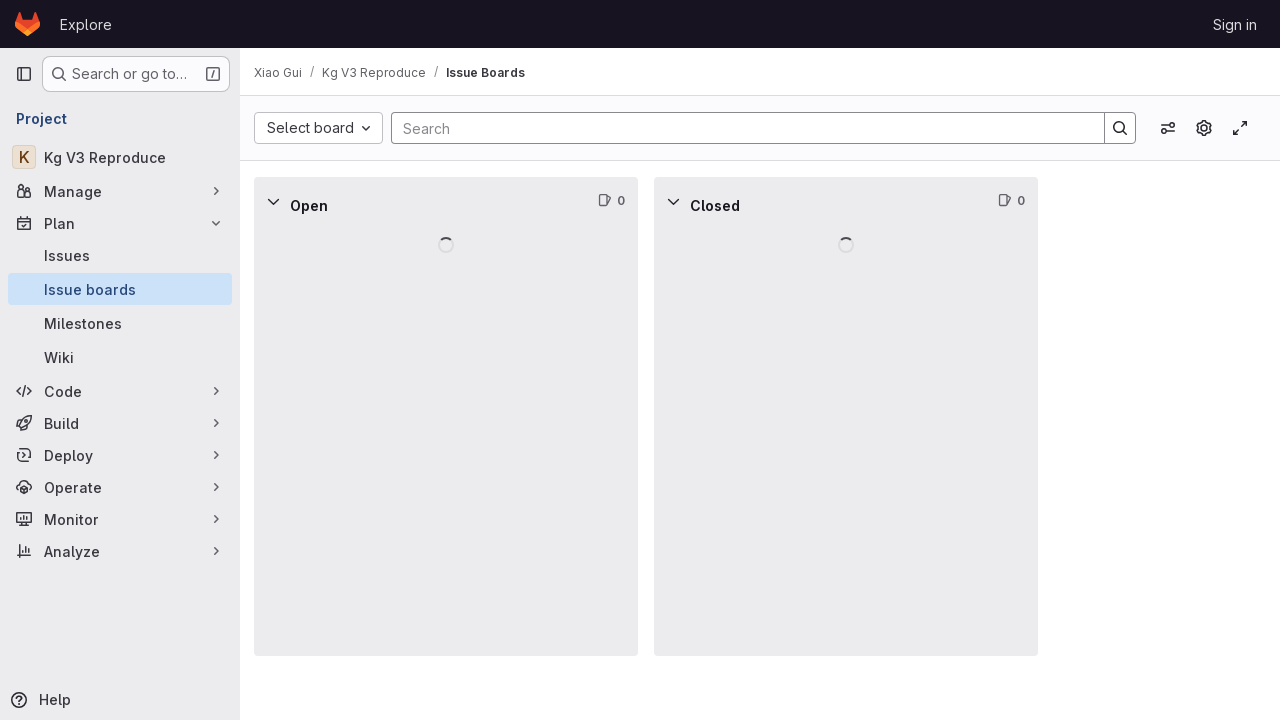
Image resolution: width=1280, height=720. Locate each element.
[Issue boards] (120, 289)
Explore (86, 24)
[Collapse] (284, 201)
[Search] (743, 128)
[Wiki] (120, 357)
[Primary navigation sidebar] (24, 74)
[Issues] (120, 255)
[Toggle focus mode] (1240, 128)
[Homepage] (27, 24)
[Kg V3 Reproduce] (120, 157)
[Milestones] (120, 323)
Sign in (1235, 24)
